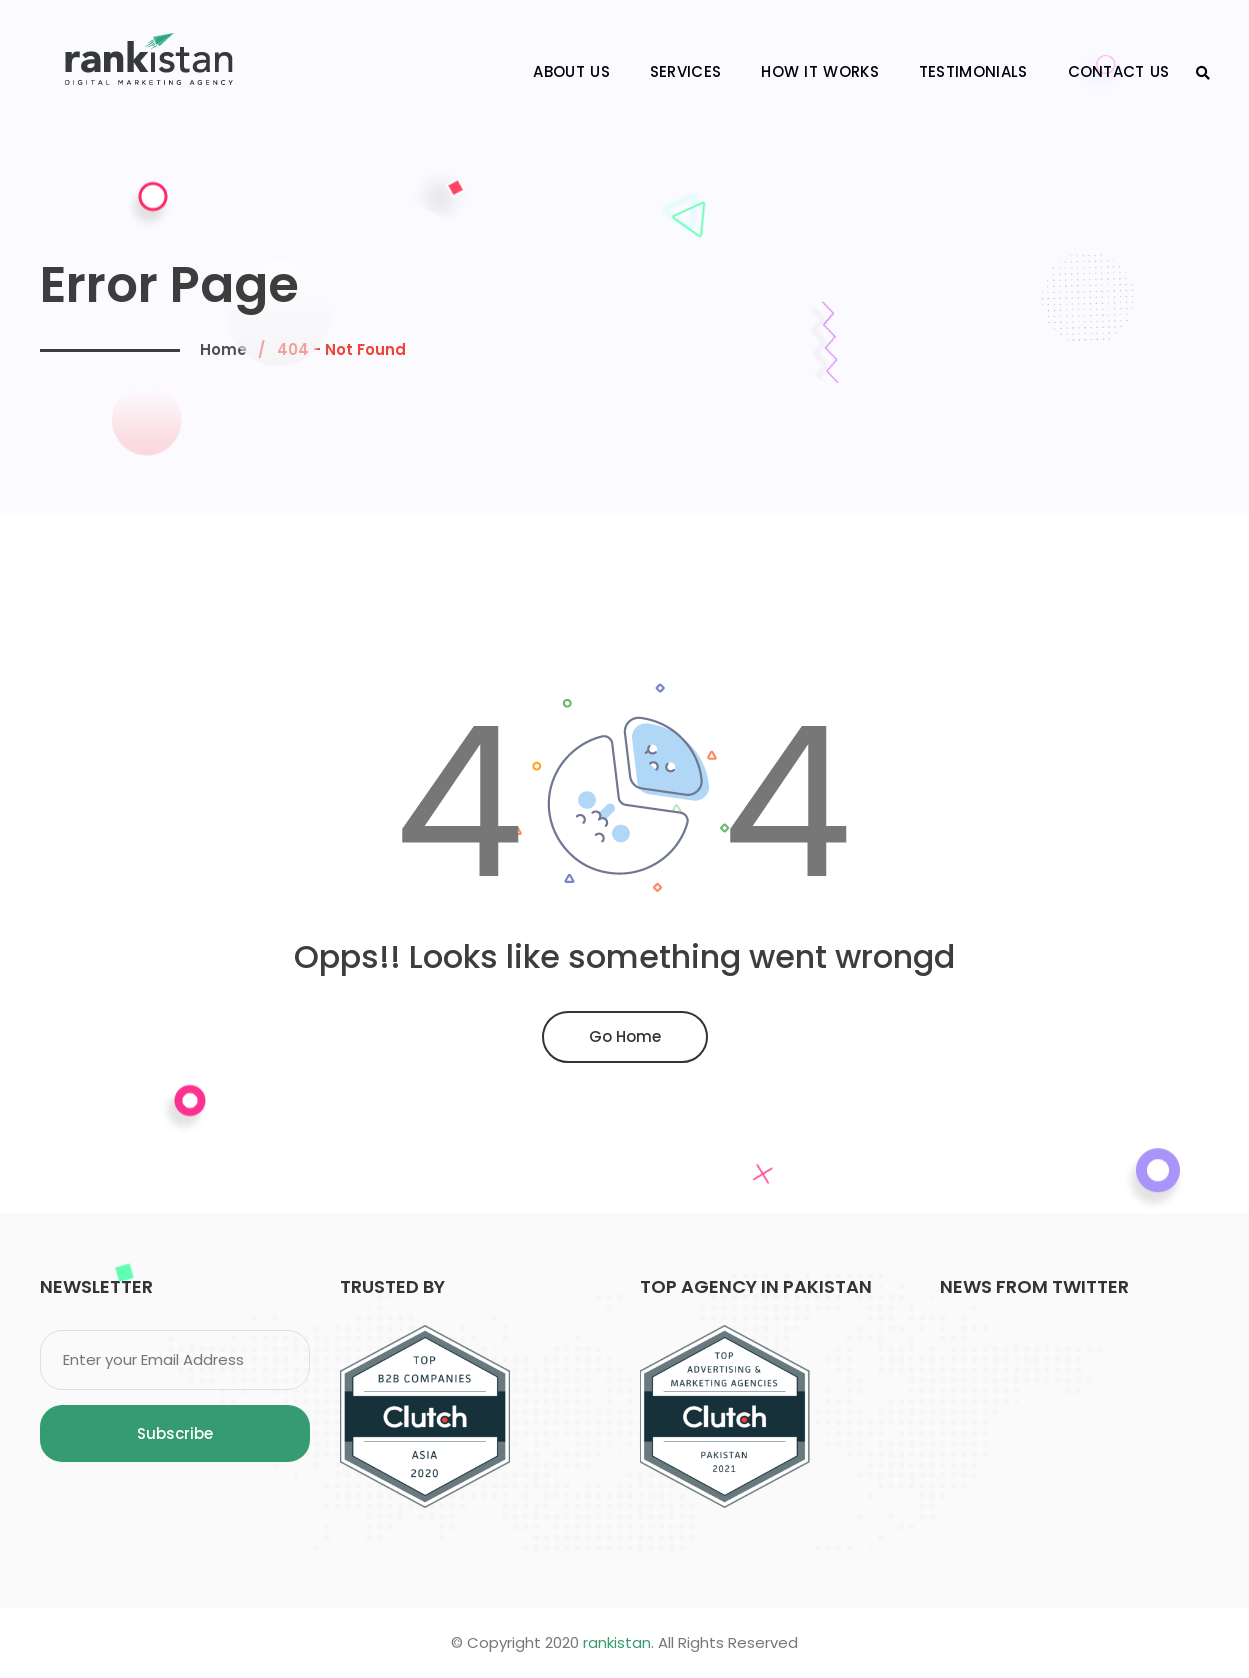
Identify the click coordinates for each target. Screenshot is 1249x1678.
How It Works (820, 71)
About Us (571, 71)
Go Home (625, 1036)
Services (685, 71)
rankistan (617, 1642)
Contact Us (1119, 71)
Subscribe (175, 1433)
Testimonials (973, 71)
